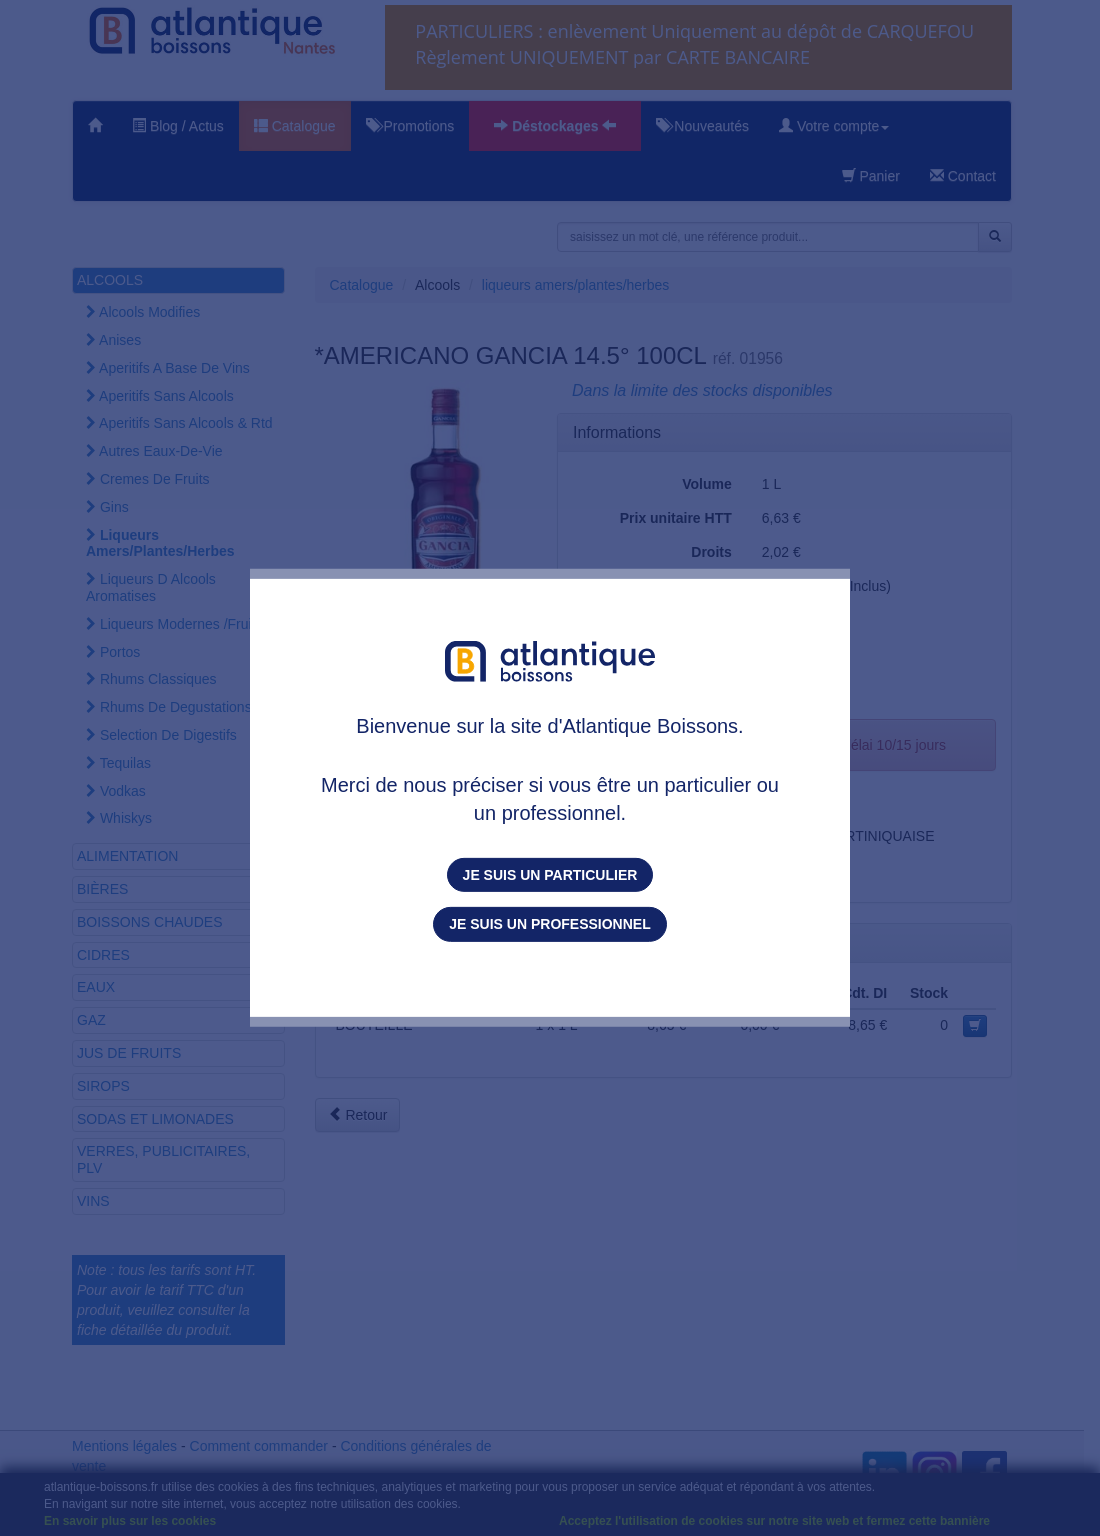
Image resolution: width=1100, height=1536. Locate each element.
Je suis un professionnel (549, 924)
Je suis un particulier (550, 875)
